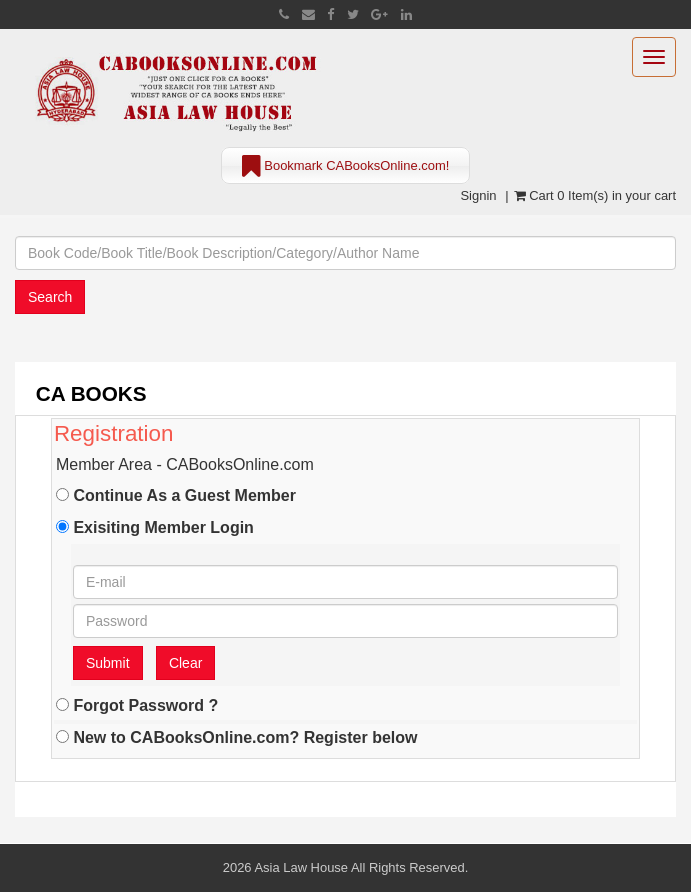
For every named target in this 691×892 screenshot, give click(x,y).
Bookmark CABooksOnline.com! (346, 167)
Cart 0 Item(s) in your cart (595, 195)
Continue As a (176, 495)
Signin (478, 195)
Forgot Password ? (137, 705)
